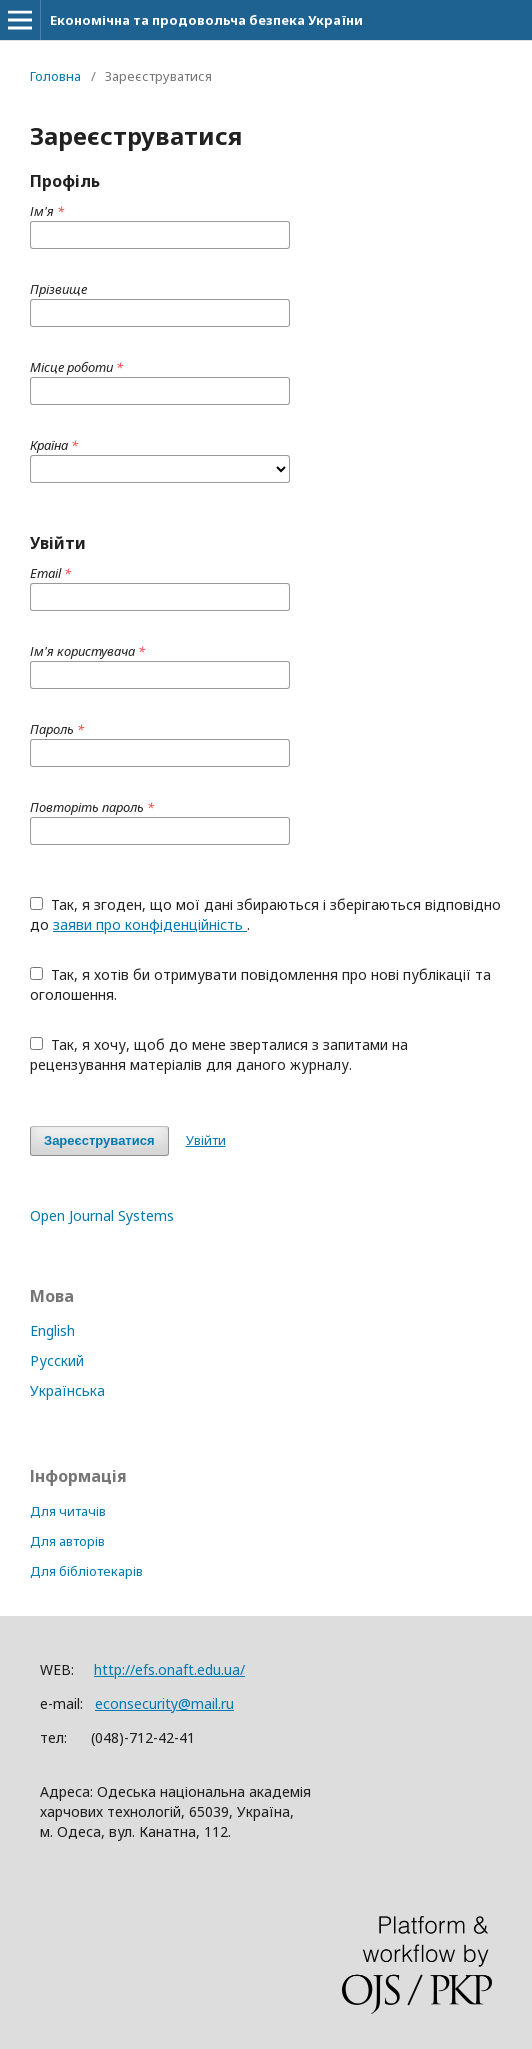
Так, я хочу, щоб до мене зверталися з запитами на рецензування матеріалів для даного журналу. (219, 1054)
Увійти (206, 1140)
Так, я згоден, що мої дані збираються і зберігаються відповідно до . (265, 914)
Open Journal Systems (102, 1215)
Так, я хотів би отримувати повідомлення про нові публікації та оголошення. (260, 984)
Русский (57, 1360)
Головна (55, 76)
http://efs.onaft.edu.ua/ (169, 1669)
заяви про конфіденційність (150, 924)
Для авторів (67, 1541)
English (52, 1330)
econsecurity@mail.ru (164, 1703)
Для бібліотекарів (86, 1571)
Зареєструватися (99, 1140)
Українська (67, 1390)
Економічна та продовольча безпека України (206, 20)
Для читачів (68, 1511)
